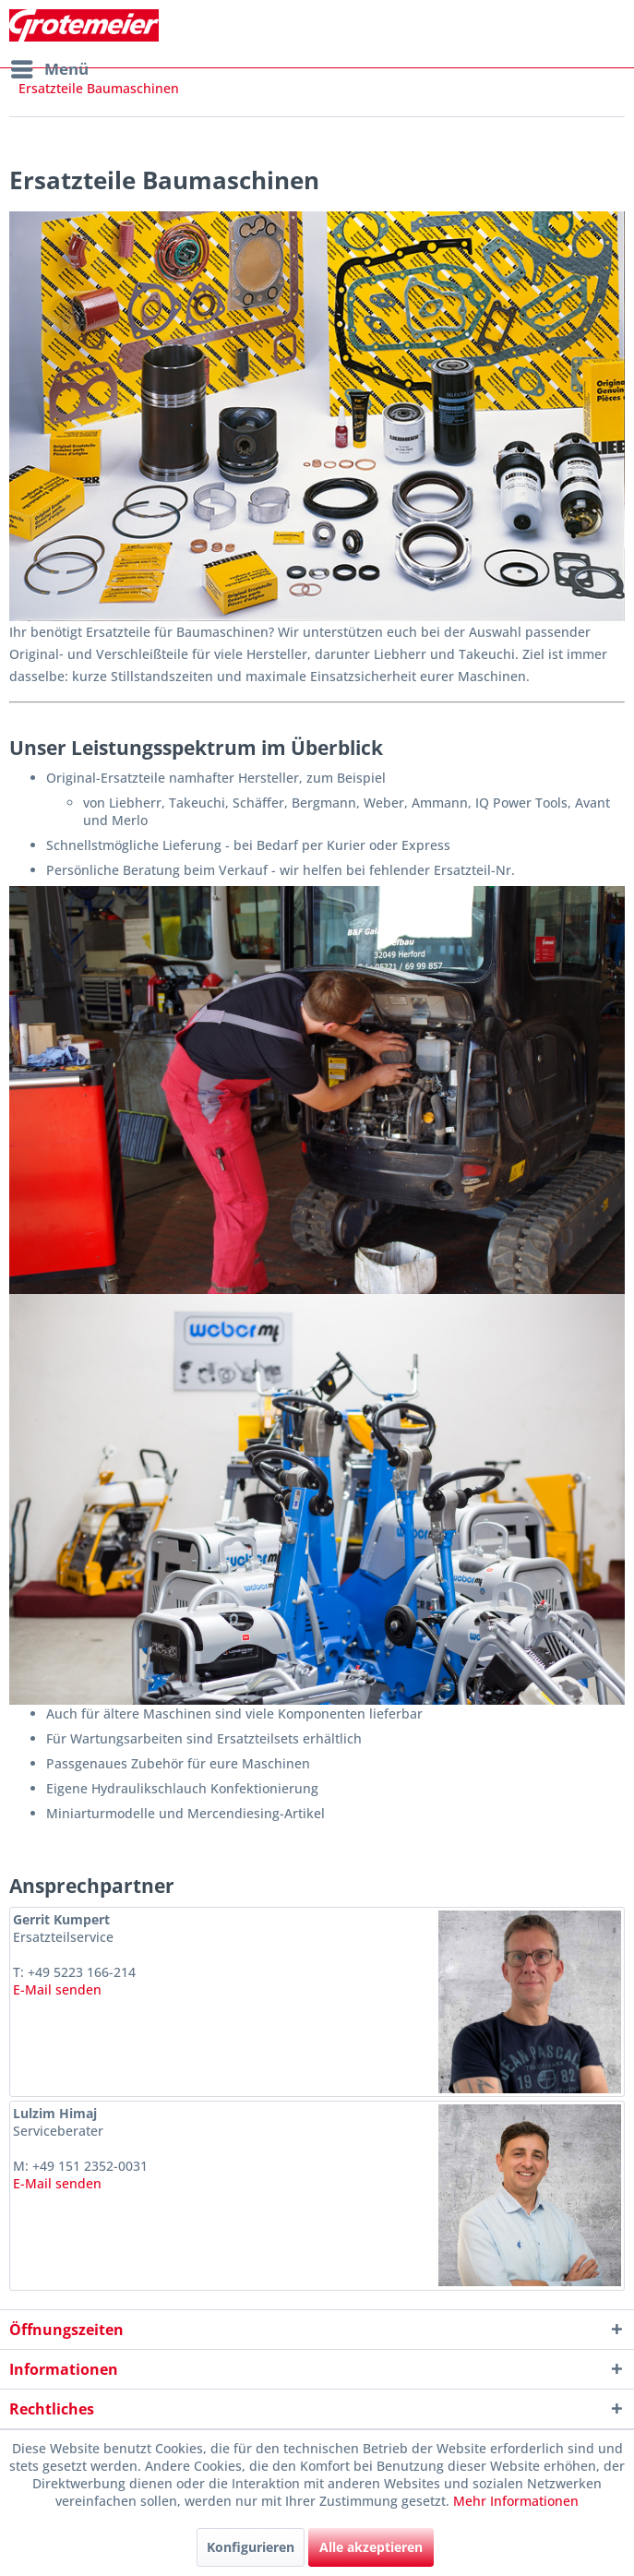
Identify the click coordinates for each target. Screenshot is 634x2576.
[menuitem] (49, 69)
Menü (50, 66)
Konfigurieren (250, 2547)
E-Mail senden (57, 1989)
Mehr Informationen (516, 2501)
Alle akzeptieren (371, 2547)
